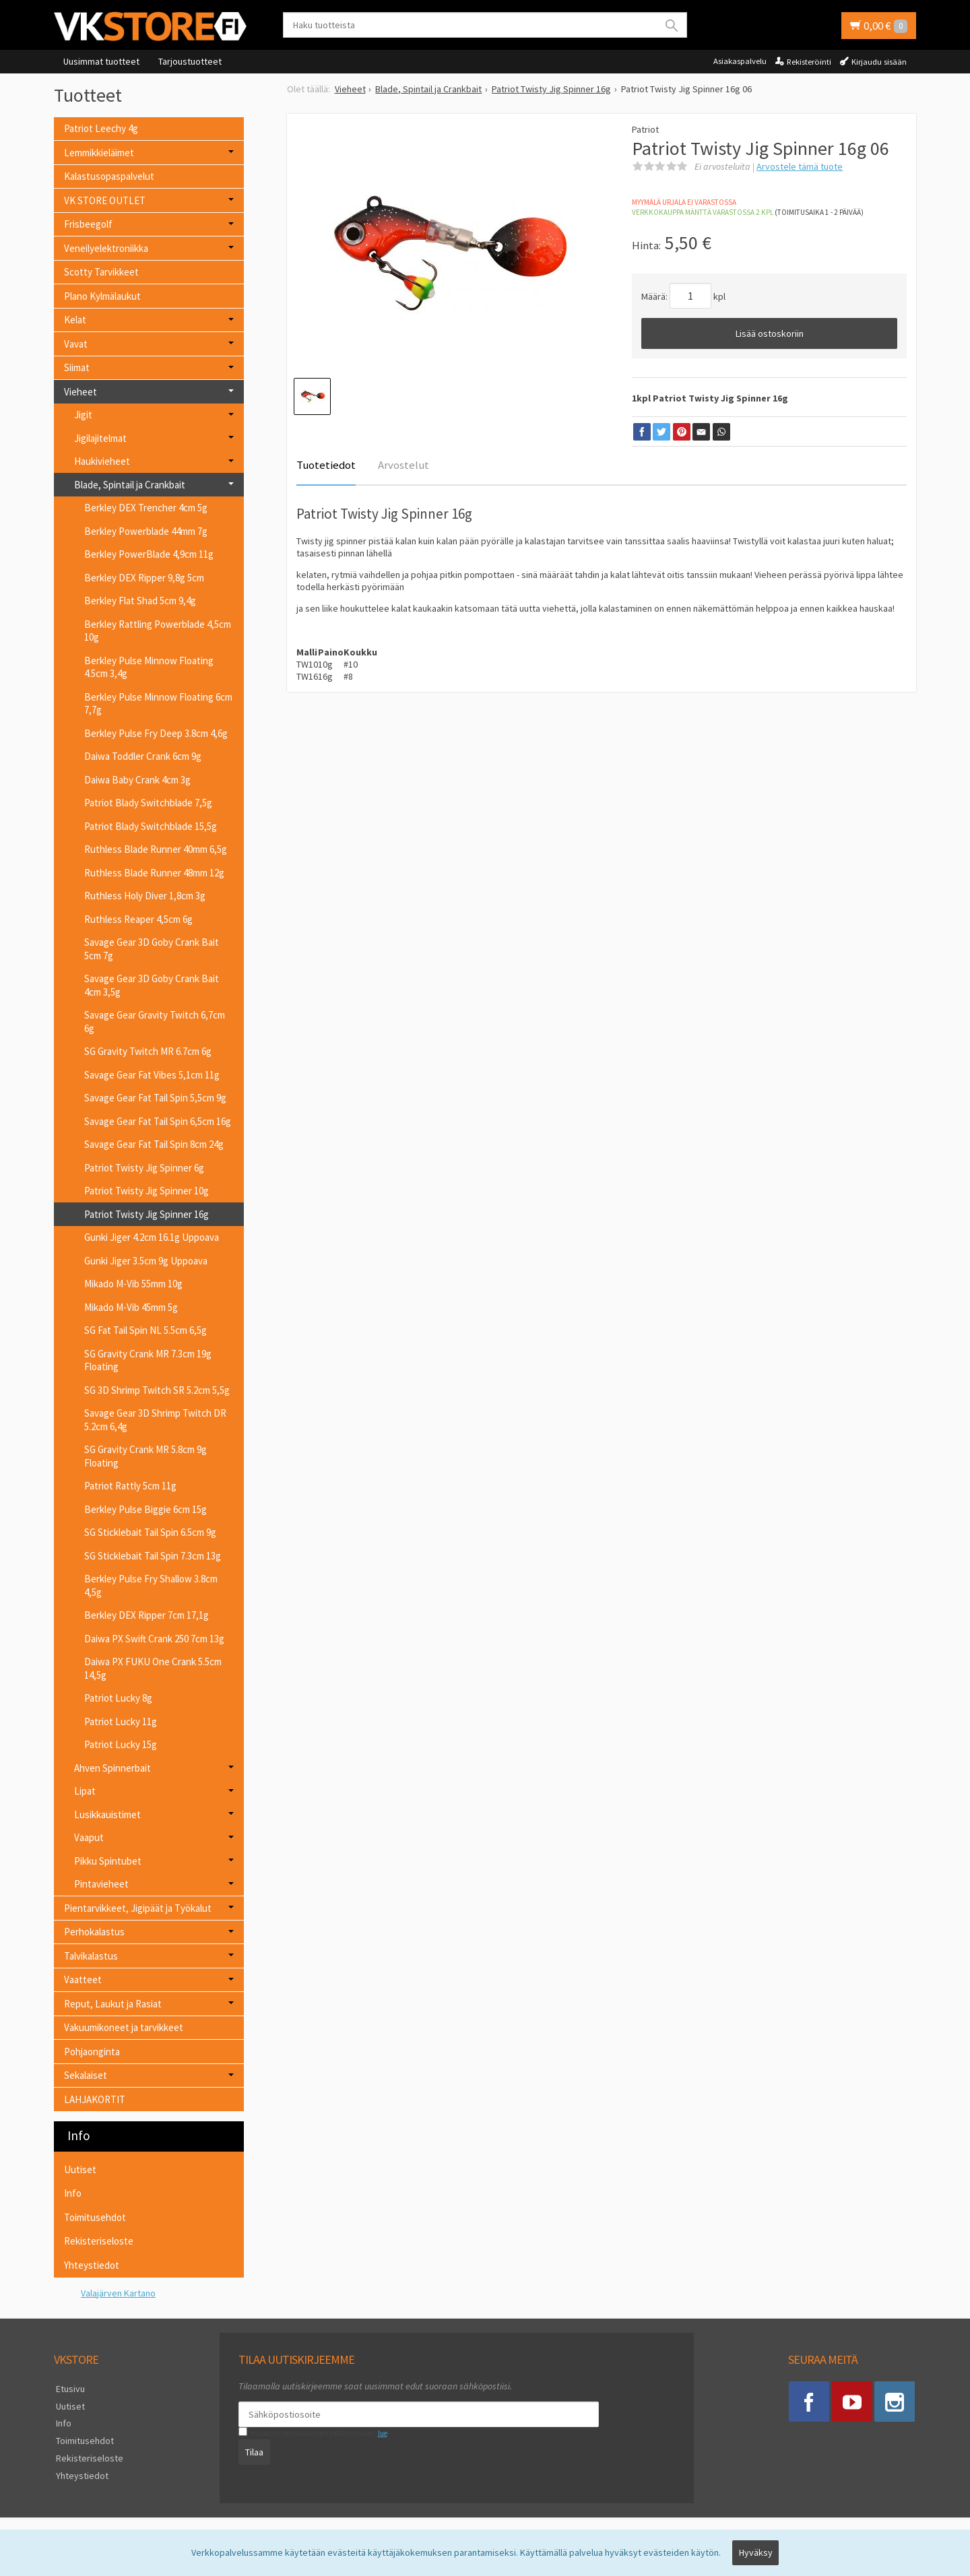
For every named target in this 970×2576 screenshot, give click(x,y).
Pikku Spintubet (107, 1861)
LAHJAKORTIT (94, 2099)
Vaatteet (83, 1979)
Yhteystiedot (91, 2265)
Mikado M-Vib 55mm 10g (133, 1283)
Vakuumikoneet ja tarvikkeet (123, 2027)
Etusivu (68, 2388)
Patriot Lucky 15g (120, 1744)
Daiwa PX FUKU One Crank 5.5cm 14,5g (153, 1668)
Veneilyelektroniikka (106, 248)
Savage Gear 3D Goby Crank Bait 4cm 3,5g (151, 985)
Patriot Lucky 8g (118, 1698)
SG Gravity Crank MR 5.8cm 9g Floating (145, 1456)
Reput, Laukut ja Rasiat (113, 2003)
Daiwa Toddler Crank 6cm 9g (142, 756)
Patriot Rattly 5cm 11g (130, 1485)
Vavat (76, 343)
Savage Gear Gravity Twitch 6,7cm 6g (154, 1021)
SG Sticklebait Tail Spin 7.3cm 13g (152, 1555)
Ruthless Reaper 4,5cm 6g (138, 919)
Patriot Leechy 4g (101, 128)
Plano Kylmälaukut (102, 296)
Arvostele (799, 166)
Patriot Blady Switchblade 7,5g (148, 802)
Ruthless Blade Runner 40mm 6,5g (155, 849)
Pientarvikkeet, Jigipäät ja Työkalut (138, 1908)
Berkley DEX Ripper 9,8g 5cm (144, 577)
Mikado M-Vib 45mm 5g (131, 1307)
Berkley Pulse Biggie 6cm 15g (145, 1509)
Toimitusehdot (95, 2217)
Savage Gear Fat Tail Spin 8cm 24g (154, 1144)
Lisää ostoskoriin (770, 333)
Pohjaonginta (92, 2051)
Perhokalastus (94, 1931)
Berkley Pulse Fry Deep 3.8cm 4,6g (156, 733)
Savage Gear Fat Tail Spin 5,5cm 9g (155, 1097)
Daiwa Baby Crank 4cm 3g (137, 779)
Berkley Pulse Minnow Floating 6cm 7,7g (158, 703)
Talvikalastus (91, 1956)
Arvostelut (403, 464)
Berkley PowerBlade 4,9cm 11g (149, 554)
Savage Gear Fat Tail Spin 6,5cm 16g (157, 1121)
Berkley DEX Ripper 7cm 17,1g (146, 1615)
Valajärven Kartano (118, 2293)
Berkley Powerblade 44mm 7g (145, 531)
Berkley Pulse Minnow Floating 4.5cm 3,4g (149, 667)
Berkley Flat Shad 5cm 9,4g (140, 600)
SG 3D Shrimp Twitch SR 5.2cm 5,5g (157, 1390)
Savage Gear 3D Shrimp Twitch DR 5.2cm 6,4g (155, 1420)
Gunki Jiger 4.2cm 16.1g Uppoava (151, 1237)
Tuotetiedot (326, 464)
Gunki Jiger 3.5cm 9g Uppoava (145, 1260)
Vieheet (80, 391)
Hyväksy (756, 2554)
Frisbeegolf (88, 224)
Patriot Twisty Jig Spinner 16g (146, 1214)
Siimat (77, 367)
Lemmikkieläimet (99, 152)
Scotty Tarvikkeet (101, 271)
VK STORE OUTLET (105, 200)
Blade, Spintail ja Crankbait (129, 484)
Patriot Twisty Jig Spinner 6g (144, 1167)
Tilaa (252, 2451)
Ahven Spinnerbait (112, 1768)
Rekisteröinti (809, 62)
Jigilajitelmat (100, 438)
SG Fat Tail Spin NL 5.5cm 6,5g (145, 1330)
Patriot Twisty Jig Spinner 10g (146, 1190)
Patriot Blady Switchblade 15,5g (150, 826)
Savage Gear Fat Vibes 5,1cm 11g (152, 1074)
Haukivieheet (102, 461)
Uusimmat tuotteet (101, 61)
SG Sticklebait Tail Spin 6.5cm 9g (150, 1532)
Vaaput (89, 1837)
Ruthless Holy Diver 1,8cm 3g (144, 895)
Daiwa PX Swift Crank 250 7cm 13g (154, 1638)
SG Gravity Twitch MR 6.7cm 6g (148, 1051)
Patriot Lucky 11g (120, 1721)
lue (380, 2433)
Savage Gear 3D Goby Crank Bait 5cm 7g (151, 949)
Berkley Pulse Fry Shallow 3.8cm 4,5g (151, 1585)
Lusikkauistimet (107, 1814)
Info (73, 2193)
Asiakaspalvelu (740, 61)
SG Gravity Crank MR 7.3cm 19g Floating (148, 1360)
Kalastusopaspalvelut (109, 176)
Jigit (83, 414)
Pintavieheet (101, 1883)
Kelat (75, 319)
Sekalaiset (85, 2075)
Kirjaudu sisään (879, 62)
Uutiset (80, 2169)
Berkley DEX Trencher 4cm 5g (145, 507)
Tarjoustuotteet (190, 61)
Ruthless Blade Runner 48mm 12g (154, 872)
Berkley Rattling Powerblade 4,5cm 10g (157, 631)
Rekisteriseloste (98, 2240)
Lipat (85, 1790)
